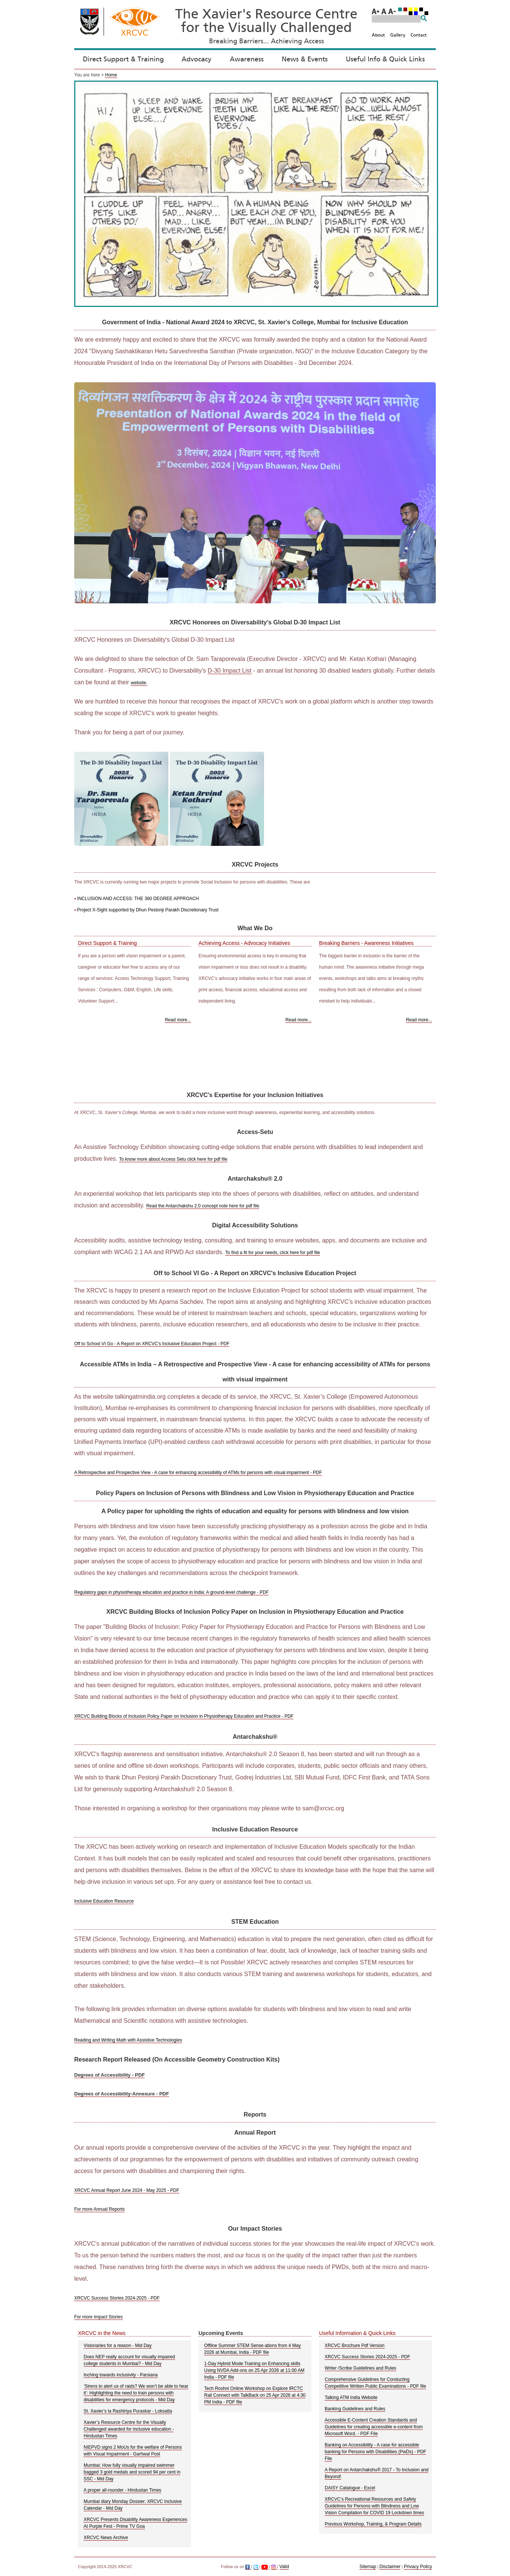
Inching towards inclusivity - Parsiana (121, 2375)
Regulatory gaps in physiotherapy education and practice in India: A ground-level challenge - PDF (171, 1592)
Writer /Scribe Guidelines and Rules (360, 2368)
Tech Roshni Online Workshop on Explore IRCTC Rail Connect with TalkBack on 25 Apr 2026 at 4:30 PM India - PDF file (254, 2395)
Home (111, 75)
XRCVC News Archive (106, 2537)
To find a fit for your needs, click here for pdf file (272, 1252)
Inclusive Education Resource (104, 1901)
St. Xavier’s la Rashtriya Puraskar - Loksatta (128, 2411)
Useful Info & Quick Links (385, 59)
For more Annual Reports (99, 2209)
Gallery (397, 35)
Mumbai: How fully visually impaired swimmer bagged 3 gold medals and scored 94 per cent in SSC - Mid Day (132, 2472)
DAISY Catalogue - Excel (350, 2488)
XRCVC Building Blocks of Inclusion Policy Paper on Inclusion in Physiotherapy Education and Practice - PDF (183, 1716)
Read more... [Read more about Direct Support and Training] (178, 1019)
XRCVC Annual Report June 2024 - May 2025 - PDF (126, 2190)
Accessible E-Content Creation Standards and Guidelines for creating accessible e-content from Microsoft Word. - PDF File (374, 2426)
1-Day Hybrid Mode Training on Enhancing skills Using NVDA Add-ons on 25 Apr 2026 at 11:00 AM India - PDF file (254, 2370)
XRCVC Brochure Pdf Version (355, 2345)
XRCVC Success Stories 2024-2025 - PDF (117, 2298)
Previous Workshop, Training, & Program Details (373, 2524)
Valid (284, 2566)
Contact (419, 35)
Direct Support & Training (123, 59)
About (378, 35)
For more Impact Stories (98, 2317)
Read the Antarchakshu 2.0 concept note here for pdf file (202, 1206)
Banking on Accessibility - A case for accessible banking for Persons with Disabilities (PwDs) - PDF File (375, 2451)
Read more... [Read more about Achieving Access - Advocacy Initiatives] (298, 1019)
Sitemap (367, 2566)
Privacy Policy (418, 2566)
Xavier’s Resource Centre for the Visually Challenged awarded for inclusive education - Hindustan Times (129, 2429)
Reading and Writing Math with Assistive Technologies (128, 2040)
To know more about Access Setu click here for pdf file (173, 1159)
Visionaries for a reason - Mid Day (118, 2345)
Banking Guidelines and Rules (355, 2408)
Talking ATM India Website (351, 2397)
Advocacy (196, 59)
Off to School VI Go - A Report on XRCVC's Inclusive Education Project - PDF (151, 1343)
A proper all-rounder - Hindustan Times (122, 2490)
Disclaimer (389, 2566)
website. (139, 682)
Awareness (247, 59)
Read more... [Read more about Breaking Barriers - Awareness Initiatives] (419, 1019)
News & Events (305, 59)
